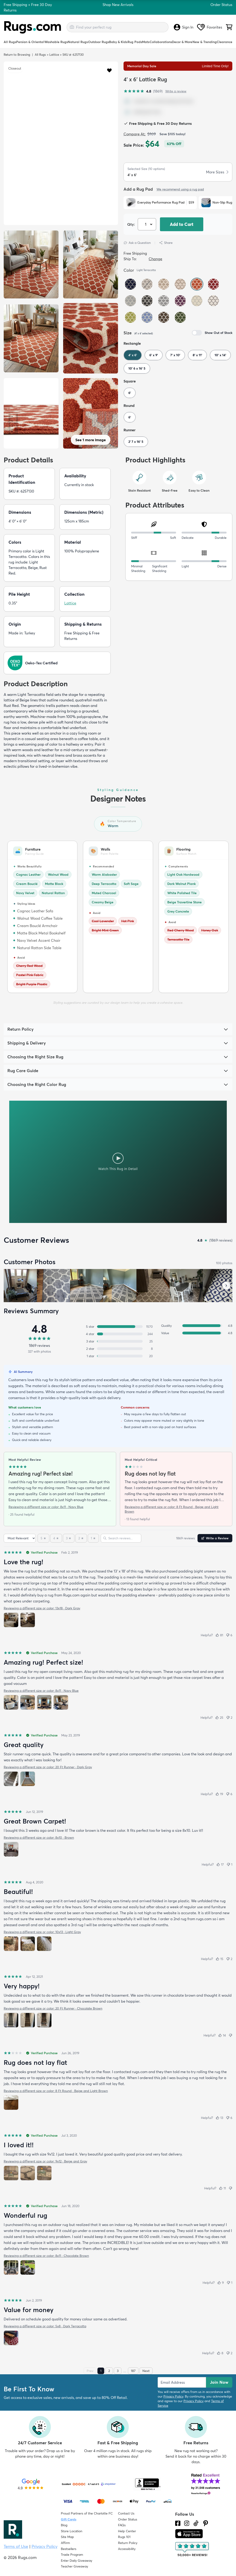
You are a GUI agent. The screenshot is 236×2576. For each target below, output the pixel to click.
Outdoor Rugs (98, 42)
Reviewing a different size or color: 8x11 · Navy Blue (46, 1507)
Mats (145, 42)
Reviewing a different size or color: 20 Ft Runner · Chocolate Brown (53, 2008)
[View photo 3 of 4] (44, 1702)
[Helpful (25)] (219, 1717)
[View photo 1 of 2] (11, 1620)
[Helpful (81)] (219, 1635)
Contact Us (126, 2513)
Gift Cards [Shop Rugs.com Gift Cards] (68, 2519)
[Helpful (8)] (220, 2353)
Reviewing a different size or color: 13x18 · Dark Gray (42, 1608)
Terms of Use (16, 2546)
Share (166, 243)
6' (129, 393)
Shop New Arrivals (118, 4)
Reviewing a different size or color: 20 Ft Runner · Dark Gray (48, 1767)
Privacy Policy (173, 2396)
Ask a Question (137, 243)
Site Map (67, 2537)
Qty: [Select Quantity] (131, 224)
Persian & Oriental (30, 42)
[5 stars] (43, 1538)
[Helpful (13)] (219, 2117)
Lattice (54, 54)
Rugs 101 (124, 2537)
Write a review (175, 91)
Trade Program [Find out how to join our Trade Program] (72, 2555)
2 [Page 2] (109, 2371)
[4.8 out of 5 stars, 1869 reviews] (143, 91)
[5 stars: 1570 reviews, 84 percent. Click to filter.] (117, 1326)
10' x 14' (220, 355)
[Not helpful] (230, 2035)
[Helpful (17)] (220, 1864)
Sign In (183, 27)
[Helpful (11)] (222, 2188)
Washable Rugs (56, 42)
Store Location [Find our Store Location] (71, 2531)
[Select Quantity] (147, 224)
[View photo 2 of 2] (27, 1620)
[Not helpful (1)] (229, 1864)
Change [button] (155, 259)
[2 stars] (81, 1538)
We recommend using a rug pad (180, 189)
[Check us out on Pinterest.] (206, 2523)
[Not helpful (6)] (229, 1635)
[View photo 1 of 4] (11, 1702)
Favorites (209, 27)
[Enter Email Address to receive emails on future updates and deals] (182, 2382)
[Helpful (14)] (222, 2035)
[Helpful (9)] (220, 2282)
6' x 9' (153, 355)
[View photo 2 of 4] (27, 1702)
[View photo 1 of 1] (11, 1849)
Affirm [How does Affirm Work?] (65, 2543)
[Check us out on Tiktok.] (196, 2523)
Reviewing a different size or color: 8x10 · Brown (39, 1837)
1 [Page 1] (100, 2371)
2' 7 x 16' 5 (135, 442)
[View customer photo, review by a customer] (20, 1285)
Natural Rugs (78, 42)
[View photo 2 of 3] (27, 1943)
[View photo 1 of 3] (11, 1943)
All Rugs (10, 42)
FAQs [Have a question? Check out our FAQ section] (122, 2525)
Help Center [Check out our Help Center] (127, 2531)
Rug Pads (134, 42)
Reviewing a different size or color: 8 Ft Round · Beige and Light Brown (171, 1509)
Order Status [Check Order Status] (127, 2519)
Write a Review (215, 1538)
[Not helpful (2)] (229, 1717)
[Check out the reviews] (192, 2549)
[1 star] (93, 1538)
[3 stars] (68, 1538)
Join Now (219, 2382)
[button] (109, 70)
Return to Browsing (17, 54)
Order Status (221, 4)
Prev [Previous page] (90, 2371)
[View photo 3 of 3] (44, 1943)
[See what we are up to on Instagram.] (186, 2523)
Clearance (224, 42)
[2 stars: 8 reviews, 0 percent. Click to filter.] (117, 1348)
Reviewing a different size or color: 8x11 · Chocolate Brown (46, 2256)
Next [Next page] (146, 2371)
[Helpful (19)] (219, 1794)
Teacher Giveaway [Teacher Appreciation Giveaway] (74, 2566)
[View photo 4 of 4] (60, 1702)
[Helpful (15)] (219, 1959)
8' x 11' (197, 355)
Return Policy (127, 2543)
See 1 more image (90, 440)
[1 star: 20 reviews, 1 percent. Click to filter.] (117, 1356)
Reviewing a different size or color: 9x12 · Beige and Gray (45, 2161)
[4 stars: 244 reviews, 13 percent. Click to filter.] (117, 1334)
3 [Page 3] (117, 2371)
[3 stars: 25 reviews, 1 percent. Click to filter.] (117, 1341)
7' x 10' (175, 355)
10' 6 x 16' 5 (136, 368)
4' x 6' (132, 355)
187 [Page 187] (133, 2371)
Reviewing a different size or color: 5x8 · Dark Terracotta (45, 2326)
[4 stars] (56, 1538)
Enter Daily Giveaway (76, 2560)
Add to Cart (181, 224)
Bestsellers (68, 2549)
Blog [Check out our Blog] (64, 2525)
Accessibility (127, 2549)
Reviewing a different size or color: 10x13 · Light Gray (42, 1932)
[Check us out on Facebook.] (177, 2523)
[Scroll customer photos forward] (226, 1285)
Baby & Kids (118, 42)
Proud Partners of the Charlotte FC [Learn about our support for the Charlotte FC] (87, 2513)
